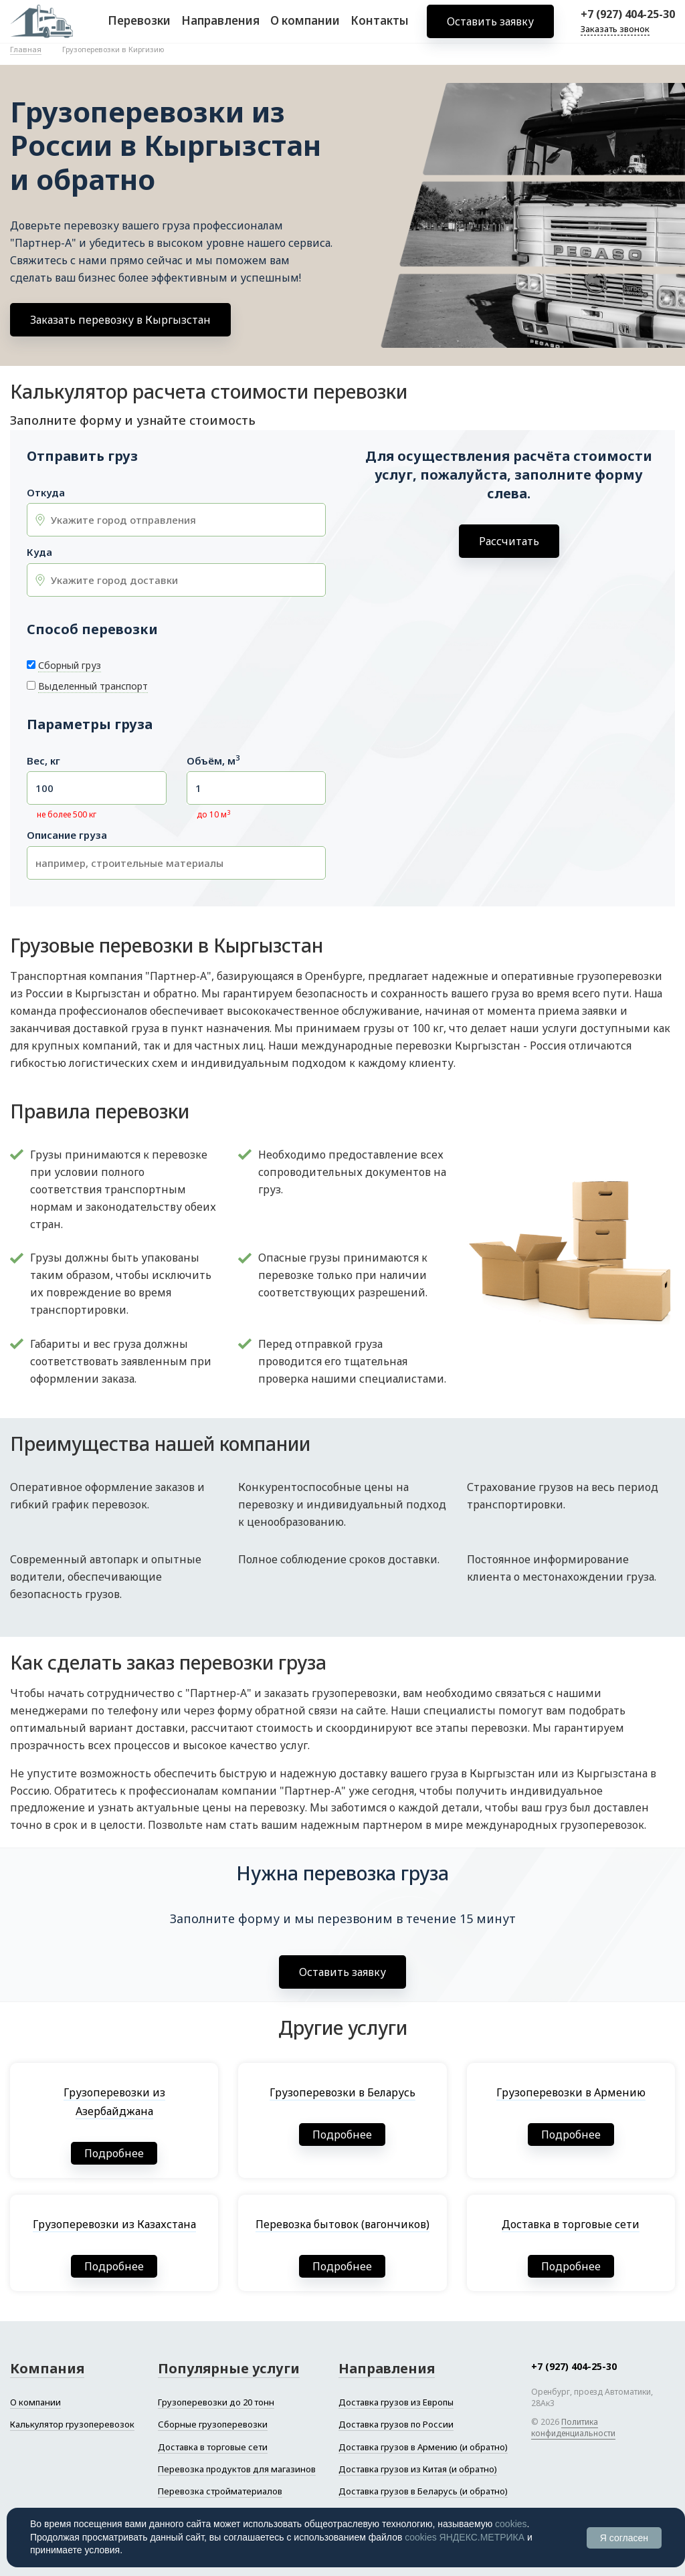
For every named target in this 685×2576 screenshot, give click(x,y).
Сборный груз (69, 665)
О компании (305, 25)
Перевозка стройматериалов (220, 2491)
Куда (39, 552)
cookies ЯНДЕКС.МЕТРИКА (464, 2537)
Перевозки (139, 25)
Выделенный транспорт (93, 686)
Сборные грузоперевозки (213, 2424)
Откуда (46, 492)
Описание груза (67, 835)
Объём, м (213, 761)
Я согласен (624, 2538)
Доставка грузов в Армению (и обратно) (423, 2447)
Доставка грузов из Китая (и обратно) (417, 2469)
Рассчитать (509, 541)
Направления (220, 25)
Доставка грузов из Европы (396, 2402)
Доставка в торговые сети (213, 2447)
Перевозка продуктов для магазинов (237, 2469)
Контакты (380, 25)
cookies (510, 2523)
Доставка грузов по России (396, 2424)
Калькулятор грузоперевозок (72, 2424)
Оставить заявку (490, 26)
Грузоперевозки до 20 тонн (216, 2402)
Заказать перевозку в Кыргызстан (120, 319)
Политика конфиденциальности (573, 2427)
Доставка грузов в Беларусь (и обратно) (423, 2491)
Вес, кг (43, 761)
